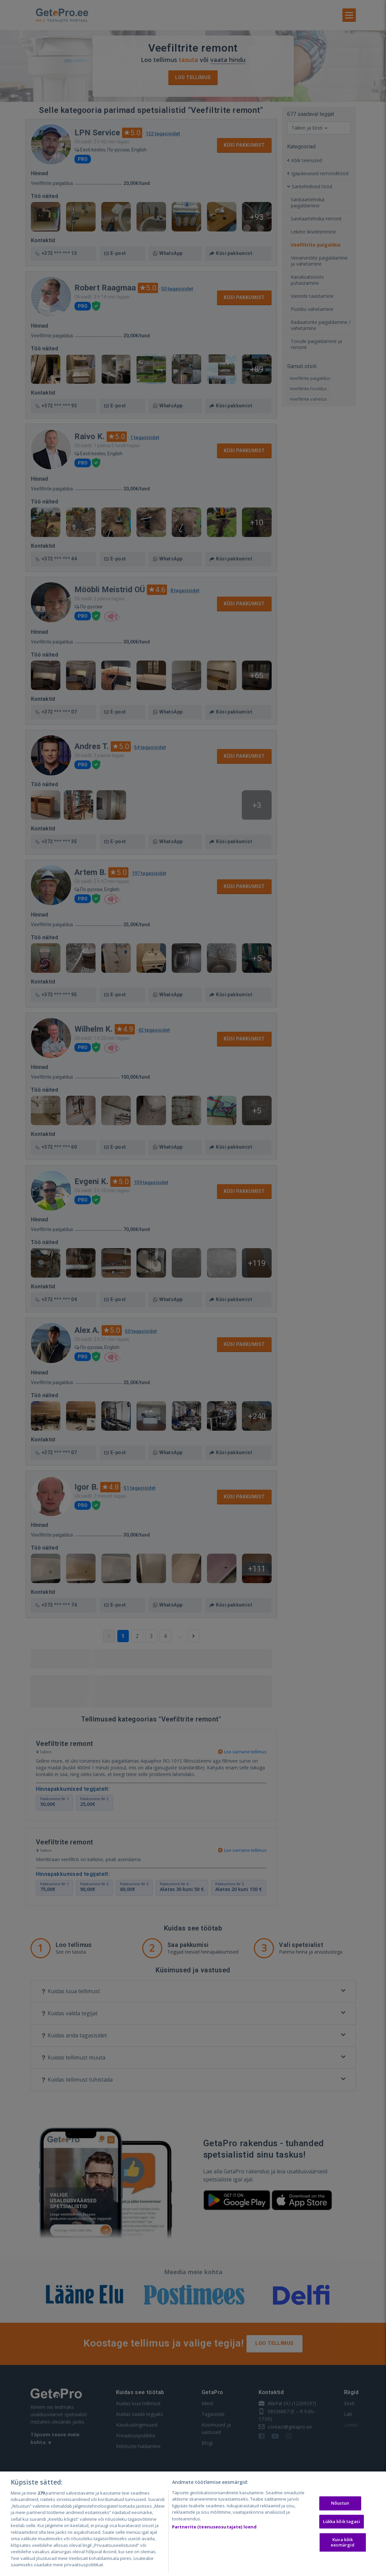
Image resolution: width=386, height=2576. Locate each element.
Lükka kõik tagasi (341, 2521)
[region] (193, 2523)
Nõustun (340, 2503)
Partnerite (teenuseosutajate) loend (214, 2527)
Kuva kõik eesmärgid (342, 2542)
